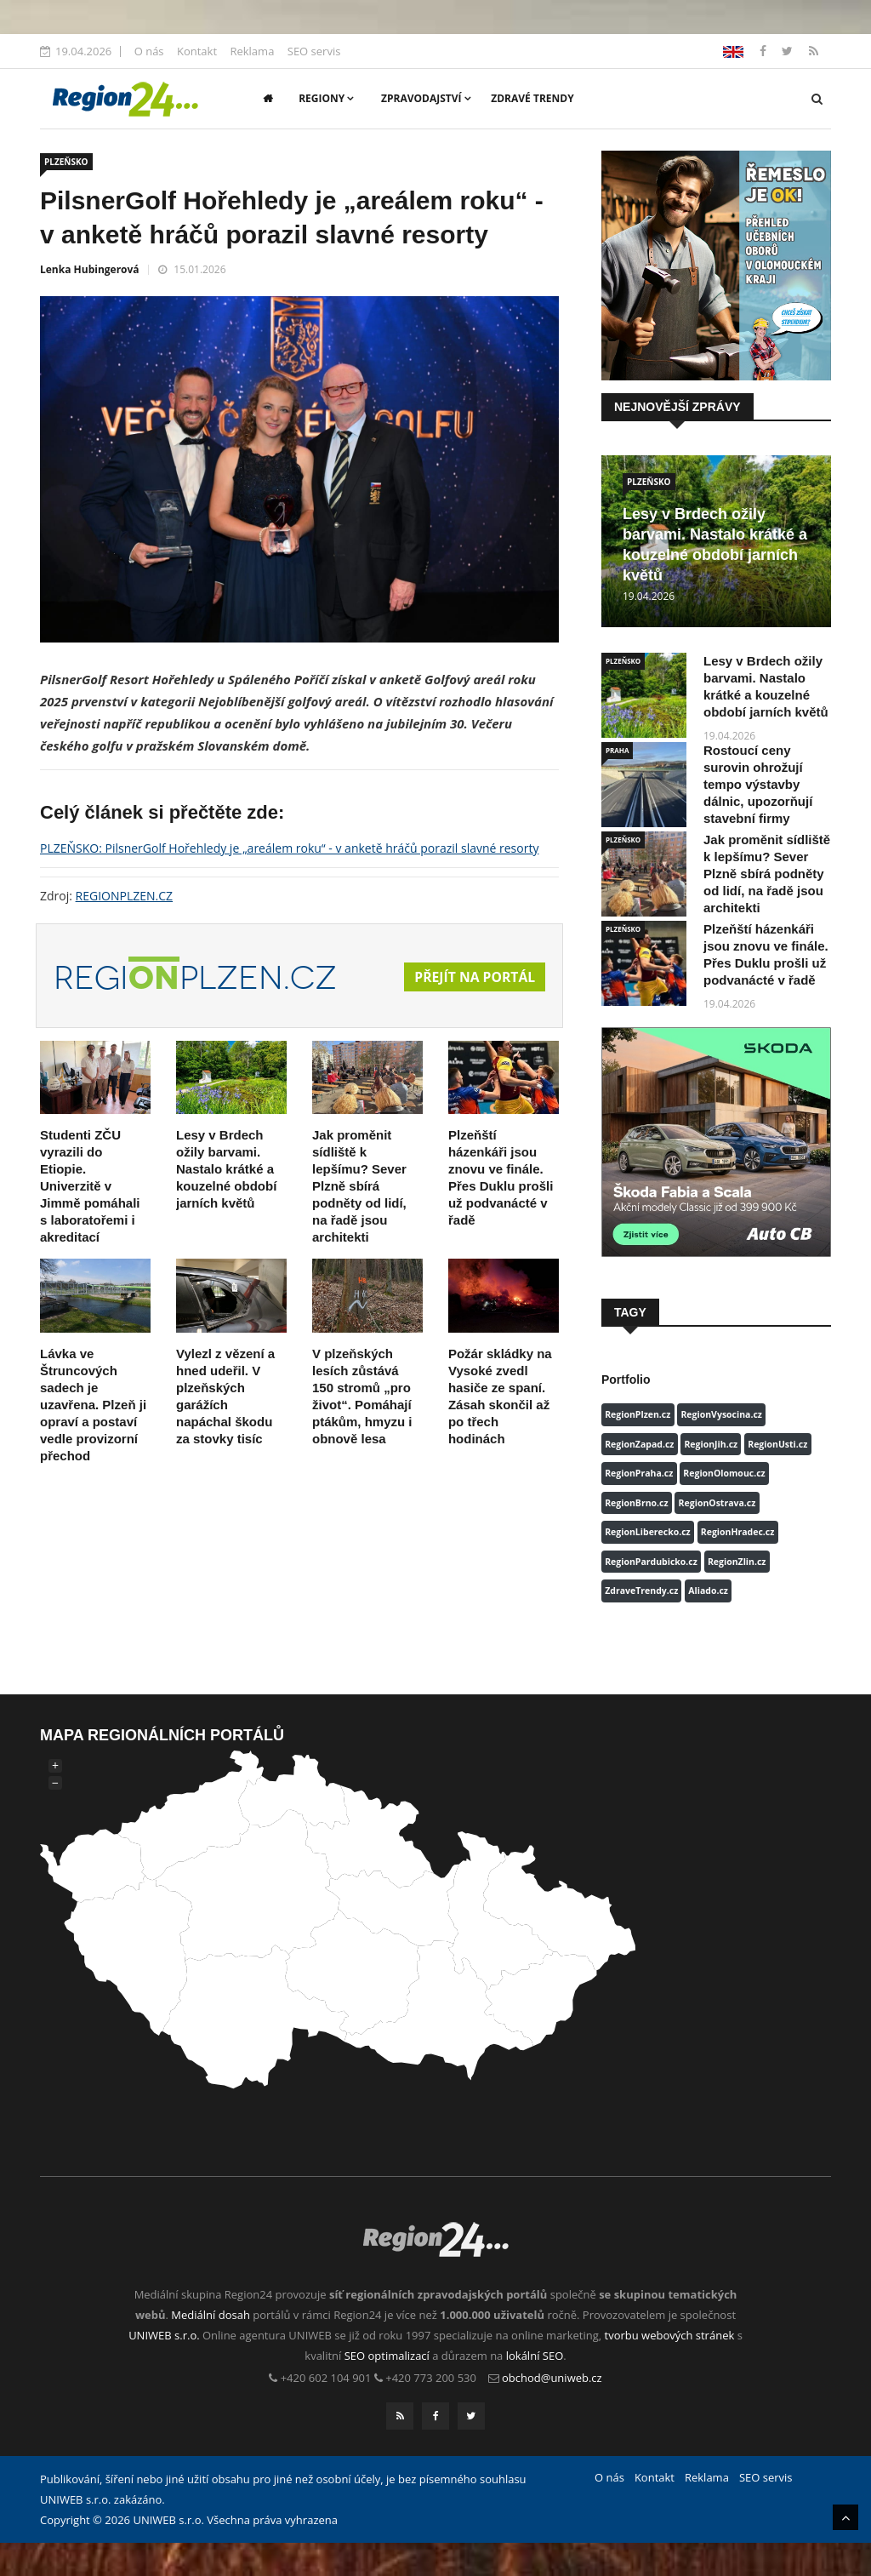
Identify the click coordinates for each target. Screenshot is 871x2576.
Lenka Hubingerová (89, 269)
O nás (149, 51)
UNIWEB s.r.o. (163, 2335)
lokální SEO (535, 2355)
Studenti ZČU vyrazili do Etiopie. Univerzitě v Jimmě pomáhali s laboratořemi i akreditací (90, 1186)
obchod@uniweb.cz (552, 2377)
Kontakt (197, 51)
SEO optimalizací (387, 2355)
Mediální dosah (210, 2314)
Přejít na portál (474, 977)
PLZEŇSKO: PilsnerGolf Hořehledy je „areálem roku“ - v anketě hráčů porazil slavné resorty (289, 848)
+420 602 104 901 (326, 2377)
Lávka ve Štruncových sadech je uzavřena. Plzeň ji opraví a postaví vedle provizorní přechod (93, 1404)
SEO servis (314, 51)
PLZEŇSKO (66, 162)
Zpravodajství (426, 98)
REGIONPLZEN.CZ (125, 896)
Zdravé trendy (532, 98)
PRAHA (617, 750)
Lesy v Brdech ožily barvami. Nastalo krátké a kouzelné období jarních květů (226, 1169)
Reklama (252, 51)
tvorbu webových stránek (670, 2335)
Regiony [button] (326, 98)
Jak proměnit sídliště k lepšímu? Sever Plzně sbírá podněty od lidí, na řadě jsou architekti (359, 1186)
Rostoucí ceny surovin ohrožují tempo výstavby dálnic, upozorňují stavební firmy (757, 784)
